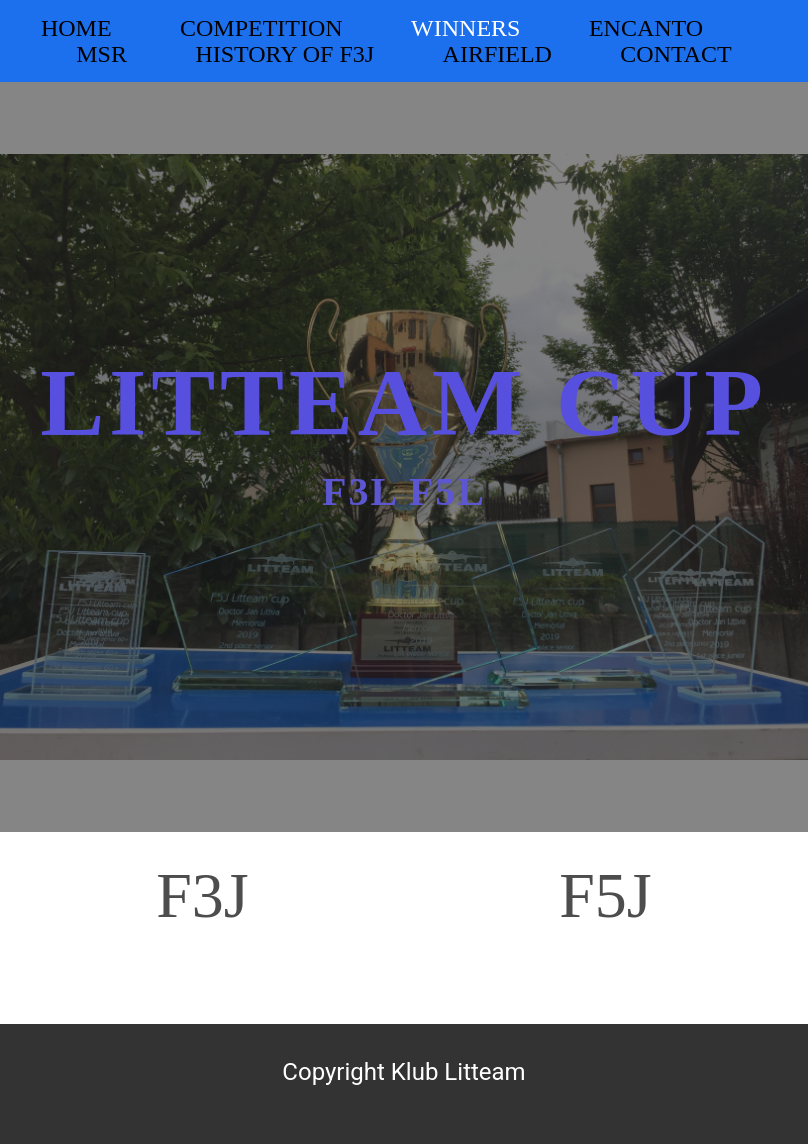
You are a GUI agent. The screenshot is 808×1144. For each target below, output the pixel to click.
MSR (101, 54)
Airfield (497, 54)
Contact (675, 54)
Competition (261, 28)
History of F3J (284, 54)
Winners (465, 28)
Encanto (646, 28)
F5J (605, 895)
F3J (202, 895)
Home (76, 28)
